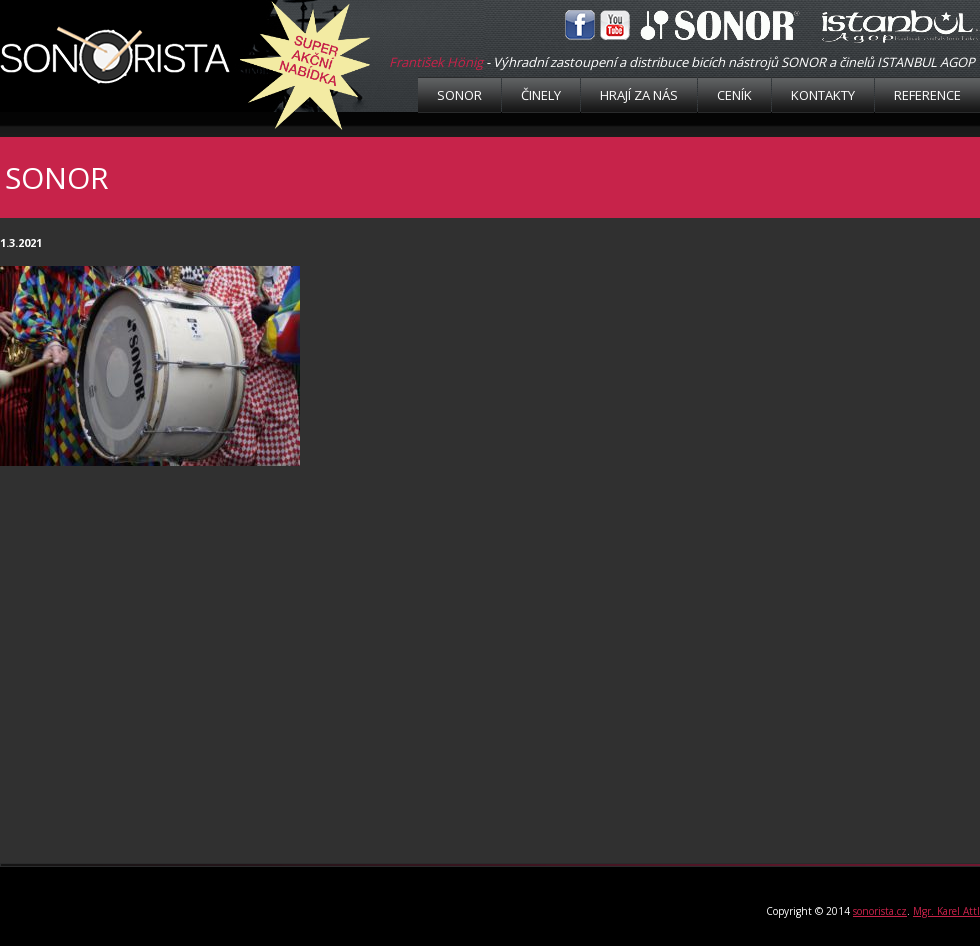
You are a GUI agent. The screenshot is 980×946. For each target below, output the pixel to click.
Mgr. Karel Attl (946, 911)
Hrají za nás (639, 95)
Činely (541, 95)
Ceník (734, 95)
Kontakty (823, 95)
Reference (927, 95)
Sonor (459, 95)
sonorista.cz (880, 911)
